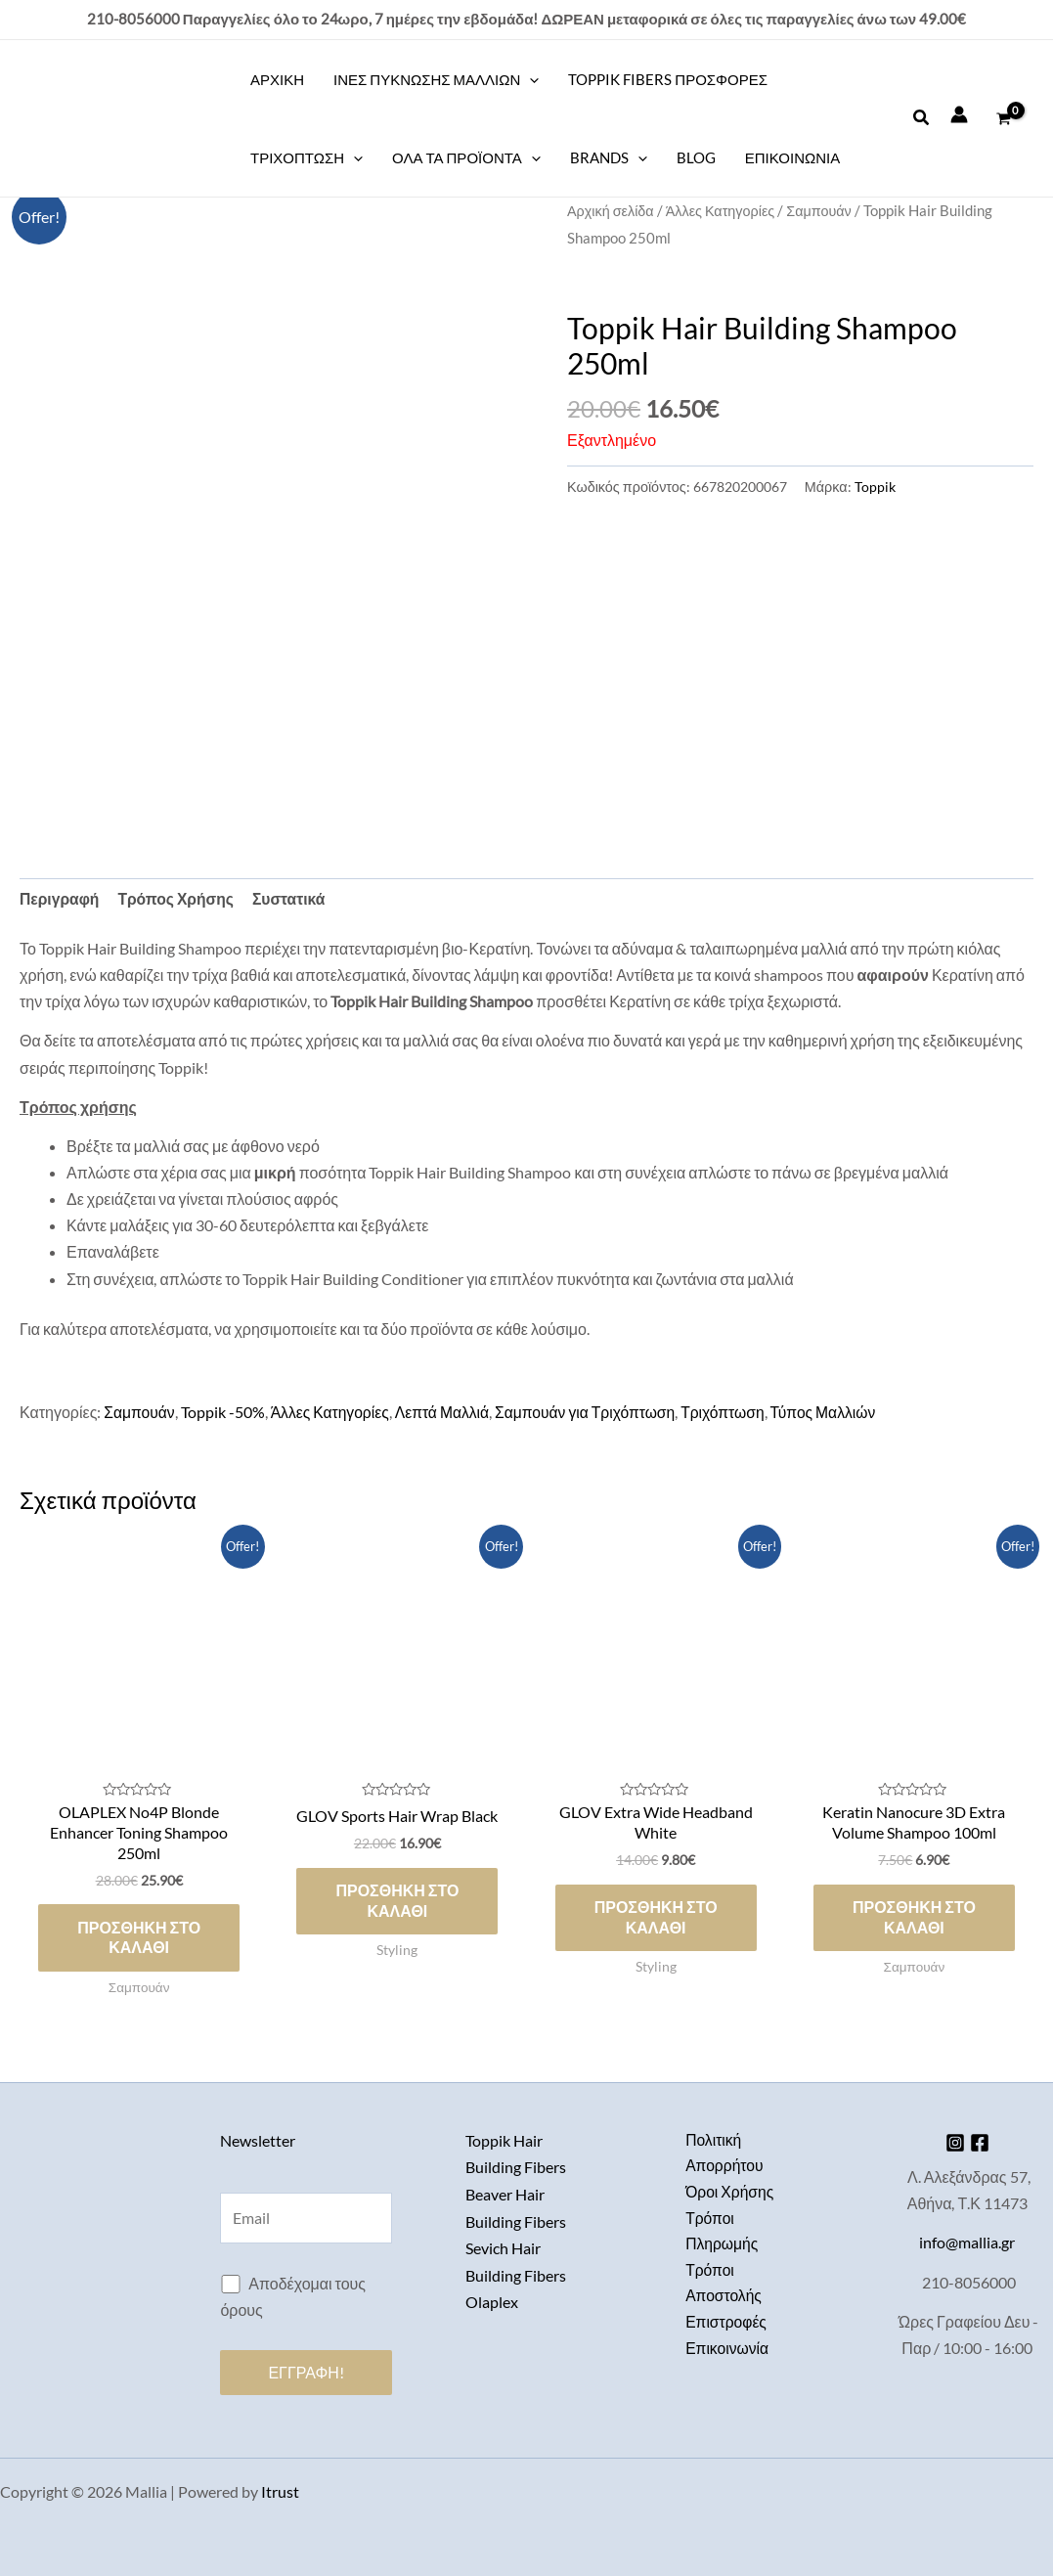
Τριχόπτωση (733, 1412)
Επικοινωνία (727, 2351)
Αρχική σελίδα (611, 210)
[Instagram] (951, 2142)
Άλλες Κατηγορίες (723, 210)
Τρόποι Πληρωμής (722, 2231)
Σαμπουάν (824, 210)
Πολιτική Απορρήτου (725, 2152)
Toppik (875, 486)
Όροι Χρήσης (730, 2192)
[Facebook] (982, 2142)
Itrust (280, 2491)
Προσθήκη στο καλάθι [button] (138, 1939)
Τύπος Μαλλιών (837, 1412)
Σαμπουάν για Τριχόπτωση (593, 1412)
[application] (529, 79)
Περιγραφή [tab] (60, 899)
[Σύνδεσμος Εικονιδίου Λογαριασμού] (959, 114)
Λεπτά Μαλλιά (447, 1412)
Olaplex (491, 2298)
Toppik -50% (224, 1412)
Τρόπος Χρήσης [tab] (178, 899)
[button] (922, 118)
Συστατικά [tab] (294, 899)
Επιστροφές (726, 2325)
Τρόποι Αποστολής (724, 2285)
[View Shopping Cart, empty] (1003, 118)
